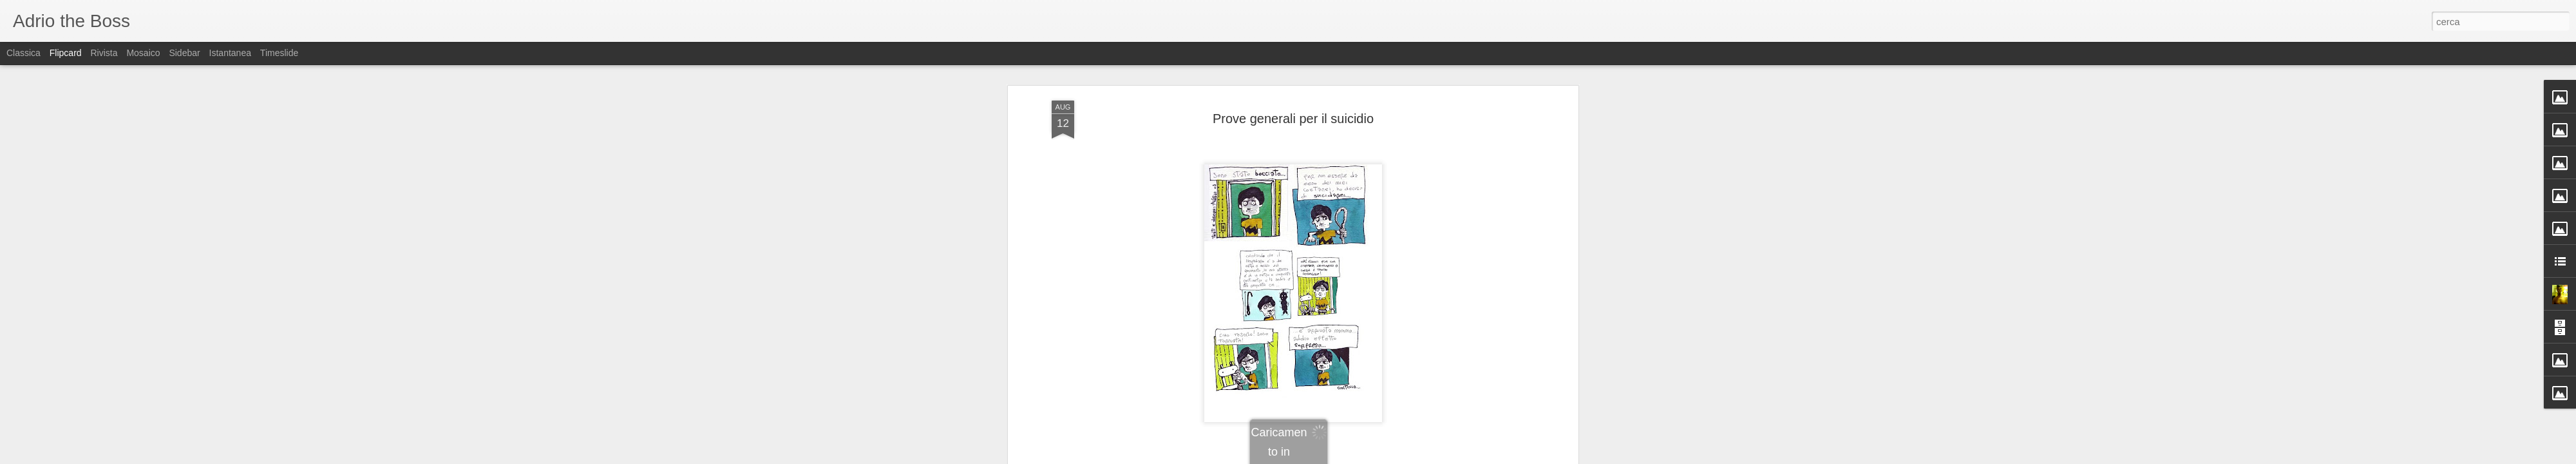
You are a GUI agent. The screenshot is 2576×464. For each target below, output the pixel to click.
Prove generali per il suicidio (1293, 106)
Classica (23, 53)
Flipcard (66, 53)
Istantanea (230, 53)
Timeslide (279, 53)
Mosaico (143, 53)
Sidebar (184, 53)
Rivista (103, 53)
